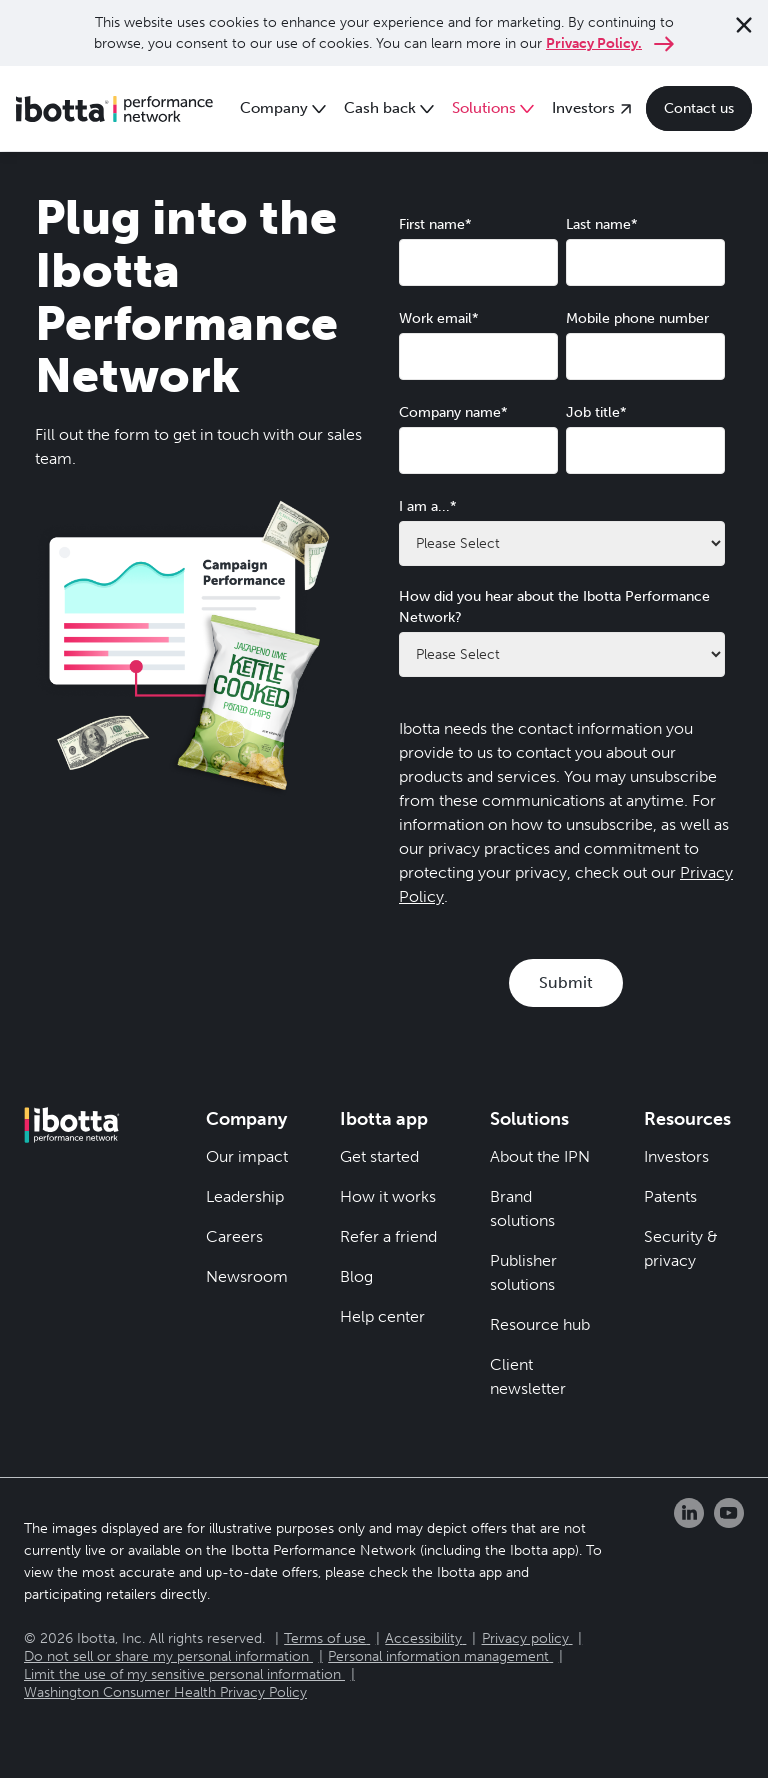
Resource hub (540, 1324)
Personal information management (438, 1656)
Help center (382, 1316)
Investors (676, 1156)
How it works (388, 1196)
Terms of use (325, 1638)
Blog (356, 1276)
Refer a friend (388, 1236)
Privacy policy (525, 1638)
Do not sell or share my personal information (166, 1656)
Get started (379, 1156)
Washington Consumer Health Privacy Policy (165, 1692)
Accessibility (423, 1638)
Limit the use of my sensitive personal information (182, 1674)
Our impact (247, 1156)
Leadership (245, 1196)
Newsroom (247, 1276)
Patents (670, 1196)
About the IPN (540, 1156)
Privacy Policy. (594, 43)
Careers (234, 1236)
